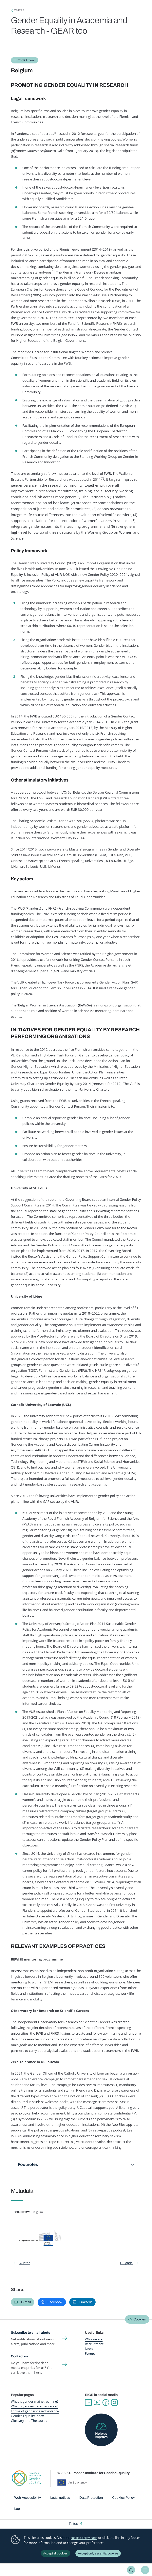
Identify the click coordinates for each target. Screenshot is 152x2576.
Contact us (19, 2356)
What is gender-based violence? (34, 2406)
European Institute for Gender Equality (13, 2570)
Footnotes (28, 2164)
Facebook (105, 2402)
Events (90, 2353)
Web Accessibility (27, 2498)
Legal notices (60, 2498)
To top (73, 2524)
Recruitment (94, 2344)
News (89, 2349)
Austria (25, 2263)
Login (18, 2509)
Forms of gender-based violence (35, 2411)
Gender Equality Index (27, 2416)
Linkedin (88, 2402)
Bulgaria (127, 2263)
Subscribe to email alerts (30, 2332)
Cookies (139, 2319)
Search (131, 2570)
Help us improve (101, 2435)
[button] (22, 2302)
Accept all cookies (55, 2553)
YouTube (97, 2402)
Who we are (94, 2339)
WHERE (19, 10)
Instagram (114, 2402)
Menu (145, 2570)
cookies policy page (84, 2537)
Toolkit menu (27, 60)
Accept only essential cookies (98, 2553)
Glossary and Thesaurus (29, 2420)
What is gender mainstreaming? (34, 2401)
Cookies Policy (123, 2498)
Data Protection (91, 2498)
